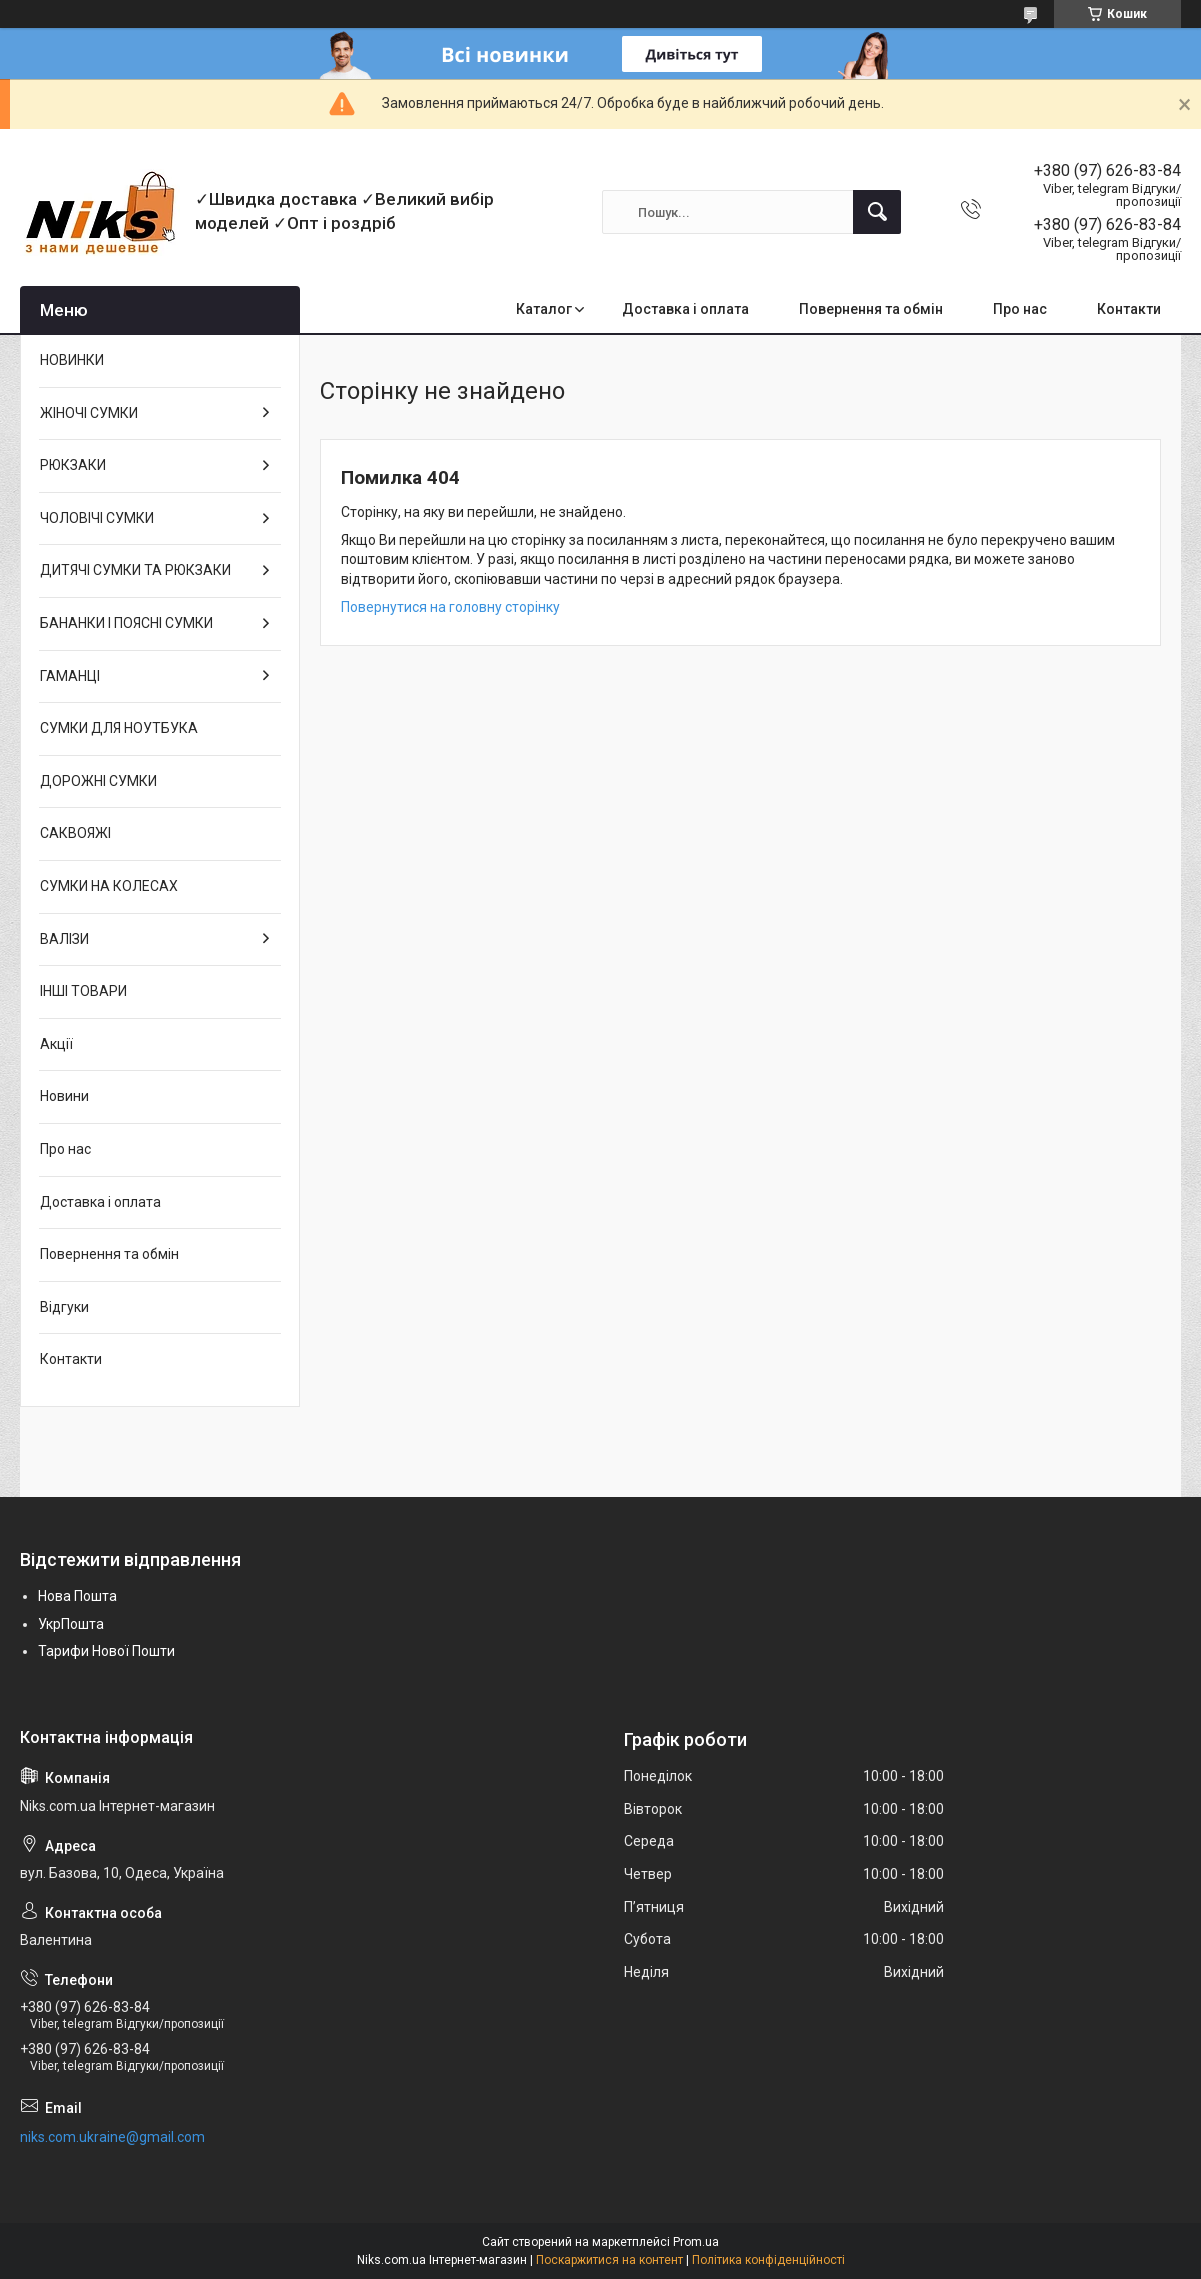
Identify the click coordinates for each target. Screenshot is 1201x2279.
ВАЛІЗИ (64, 939)
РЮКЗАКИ (73, 465)
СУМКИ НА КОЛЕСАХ (109, 886)
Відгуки (64, 1307)
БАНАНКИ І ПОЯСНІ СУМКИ (126, 623)
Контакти (1129, 309)
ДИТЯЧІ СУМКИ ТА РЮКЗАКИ (135, 570)
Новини (64, 1096)
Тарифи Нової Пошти (106, 1651)
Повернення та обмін (871, 309)
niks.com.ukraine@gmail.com (112, 2137)
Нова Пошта (77, 1596)
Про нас (1020, 309)
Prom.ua (696, 2242)
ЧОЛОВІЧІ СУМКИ (97, 518)
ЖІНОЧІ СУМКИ (89, 413)
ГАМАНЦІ (70, 676)
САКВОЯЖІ (75, 833)
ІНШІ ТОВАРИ (83, 991)
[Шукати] (877, 212)
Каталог (544, 309)
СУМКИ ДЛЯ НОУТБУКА (119, 728)
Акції (56, 1044)
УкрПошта (71, 1624)
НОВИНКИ (72, 360)
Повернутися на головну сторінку (450, 607)
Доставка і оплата (685, 309)
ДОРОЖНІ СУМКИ (98, 781)
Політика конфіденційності (768, 2260)
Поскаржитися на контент (609, 2260)
